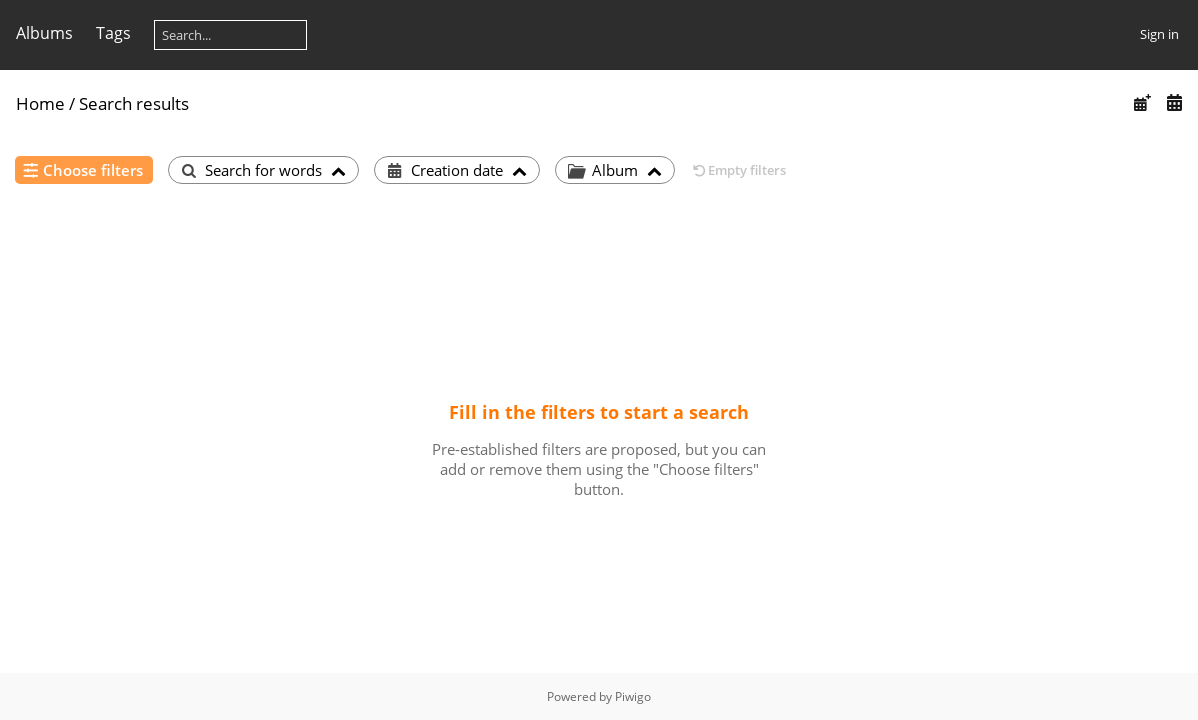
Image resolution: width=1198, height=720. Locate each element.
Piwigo (633, 696)
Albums (44, 33)
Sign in (1159, 34)
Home (40, 103)
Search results (134, 103)
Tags (113, 33)
